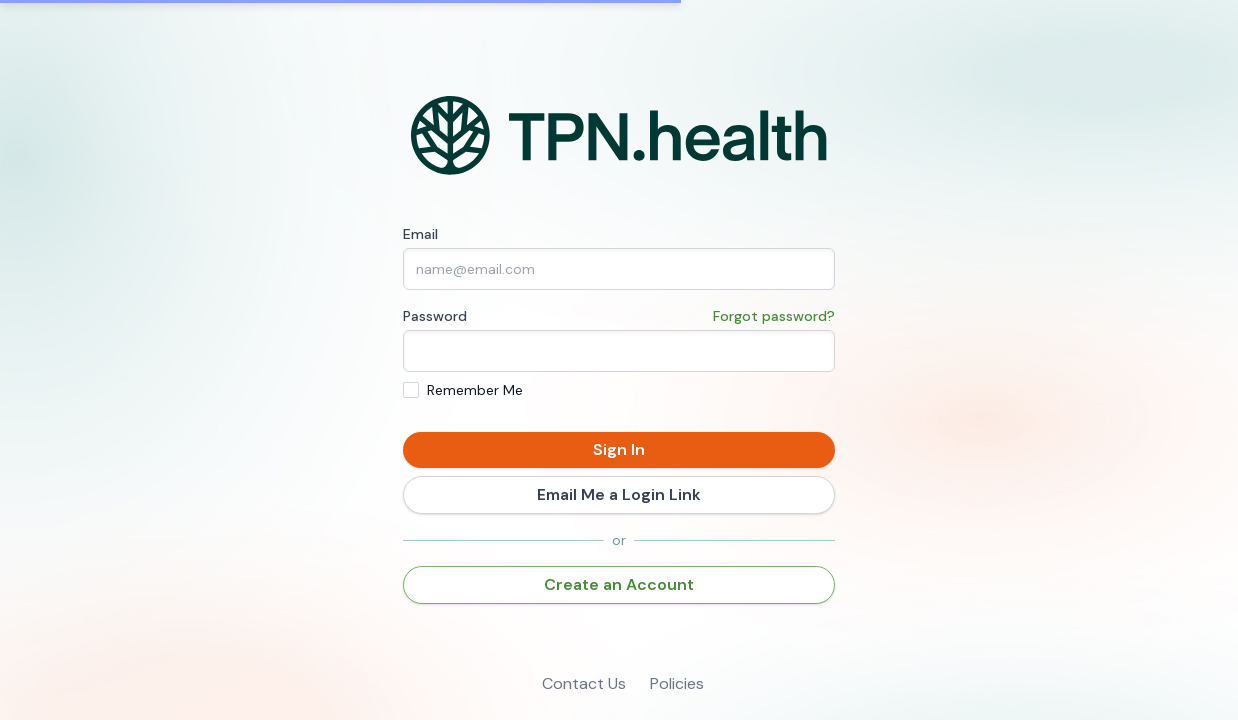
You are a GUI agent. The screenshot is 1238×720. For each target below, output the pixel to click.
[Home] (619, 136)
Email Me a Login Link (619, 494)
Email (420, 234)
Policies (677, 683)
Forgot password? (774, 316)
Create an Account (619, 584)
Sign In (619, 449)
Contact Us (584, 683)
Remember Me (475, 390)
